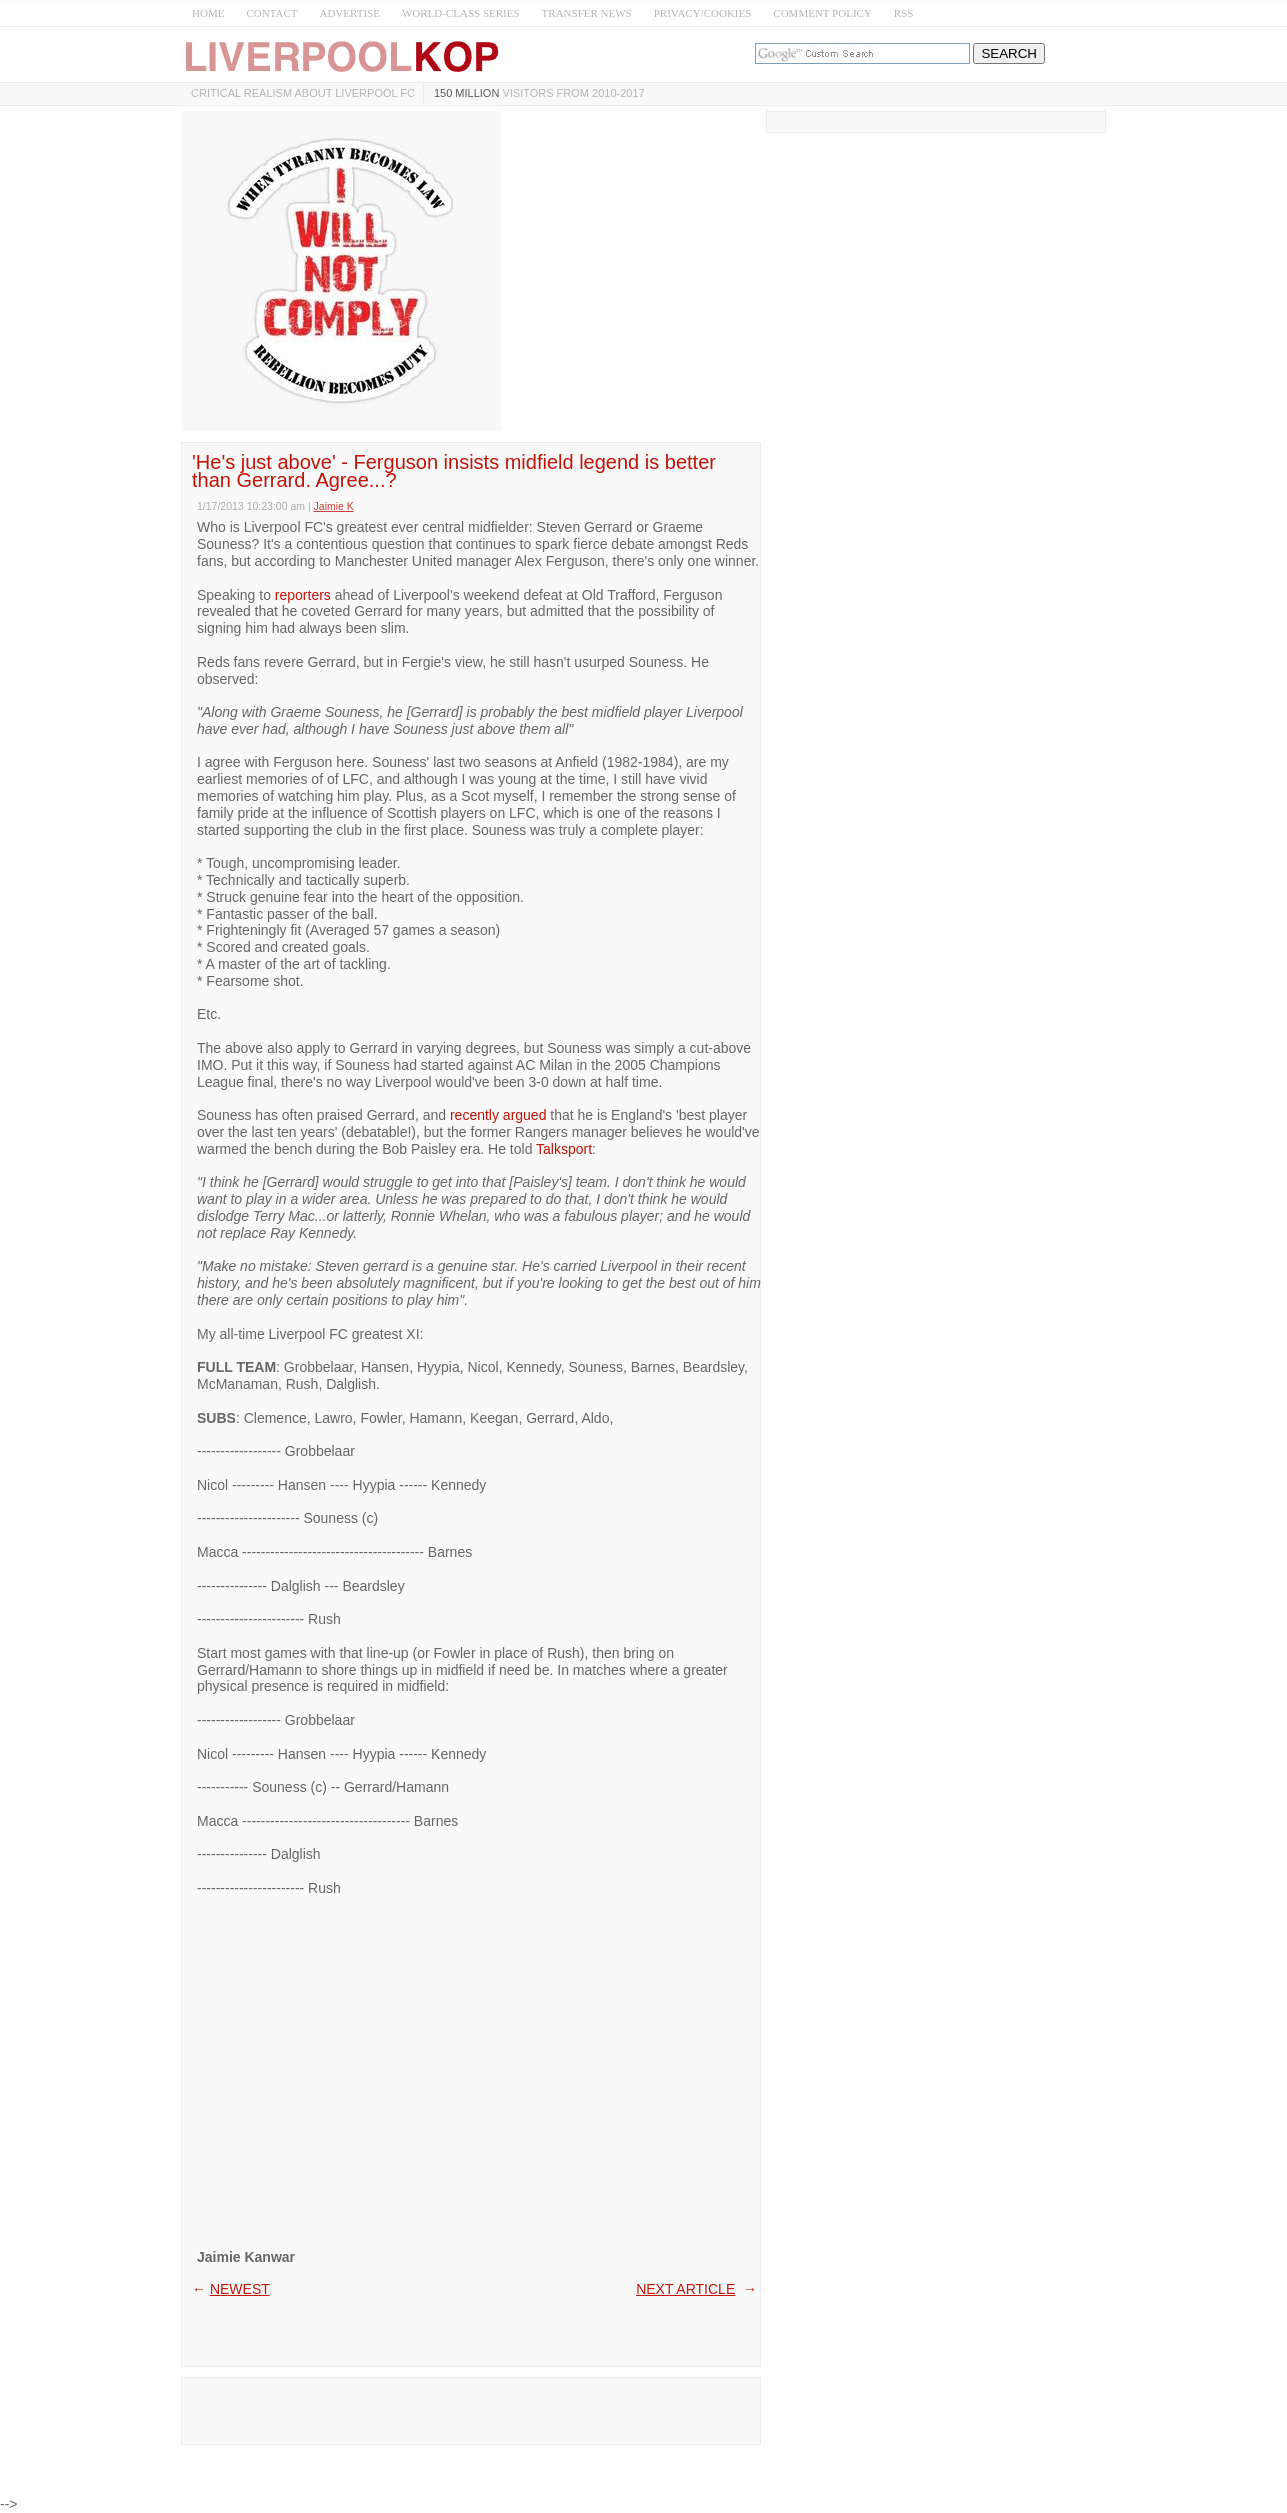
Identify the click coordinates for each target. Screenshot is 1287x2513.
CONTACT (271, 13)
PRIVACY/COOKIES (703, 13)
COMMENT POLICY (822, 13)
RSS (904, 13)
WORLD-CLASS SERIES (461, 13)
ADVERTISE (349, 13)
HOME (208, 13)
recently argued (498, 1115)
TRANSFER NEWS (587, 13)
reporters (303, 595)
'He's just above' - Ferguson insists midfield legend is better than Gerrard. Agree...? (454, 471)
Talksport (564, 1149)
